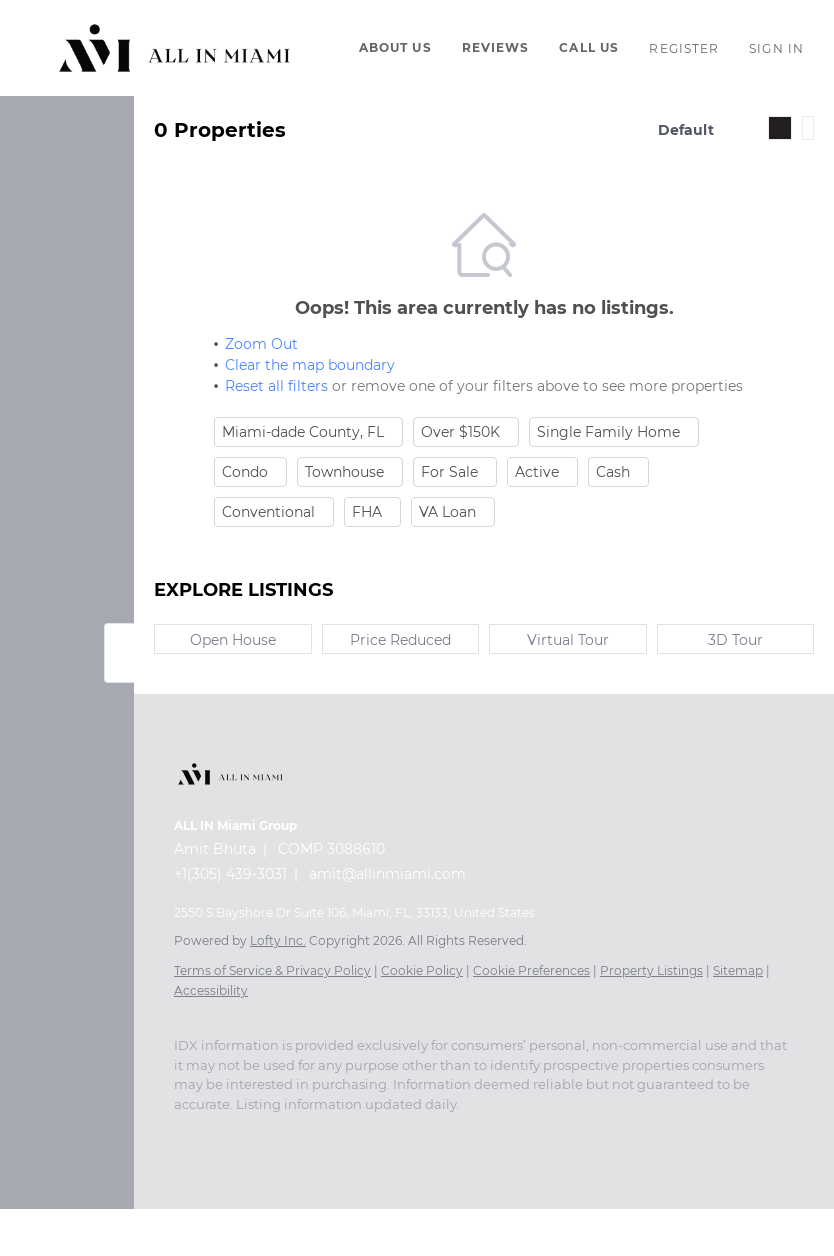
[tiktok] (424, 1134)
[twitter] (264, 1134)
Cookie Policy (422, 970)
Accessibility (211, 990)
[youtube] (384, 1134)
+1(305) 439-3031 (230, 874)
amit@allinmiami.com (387, 874)
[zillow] (304, 1134)
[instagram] (344, 1134)
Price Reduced (400, 640)
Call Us (589, 47)
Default (686, 130)
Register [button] (684, 48)
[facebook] (184, 1134)
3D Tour (735, 640)
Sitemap (738, 970)
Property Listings (651, 970)
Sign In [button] (776, 48)
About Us (395, 47)
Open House (233, 640)
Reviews (496, 47)
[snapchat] (464, 1134)
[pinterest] (504, 1134)
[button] (174, 48)
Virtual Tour (568, 640)
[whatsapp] (544, 1134)
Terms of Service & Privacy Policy (272, 970)
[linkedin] (224, 1134)
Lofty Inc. (278, 940)
